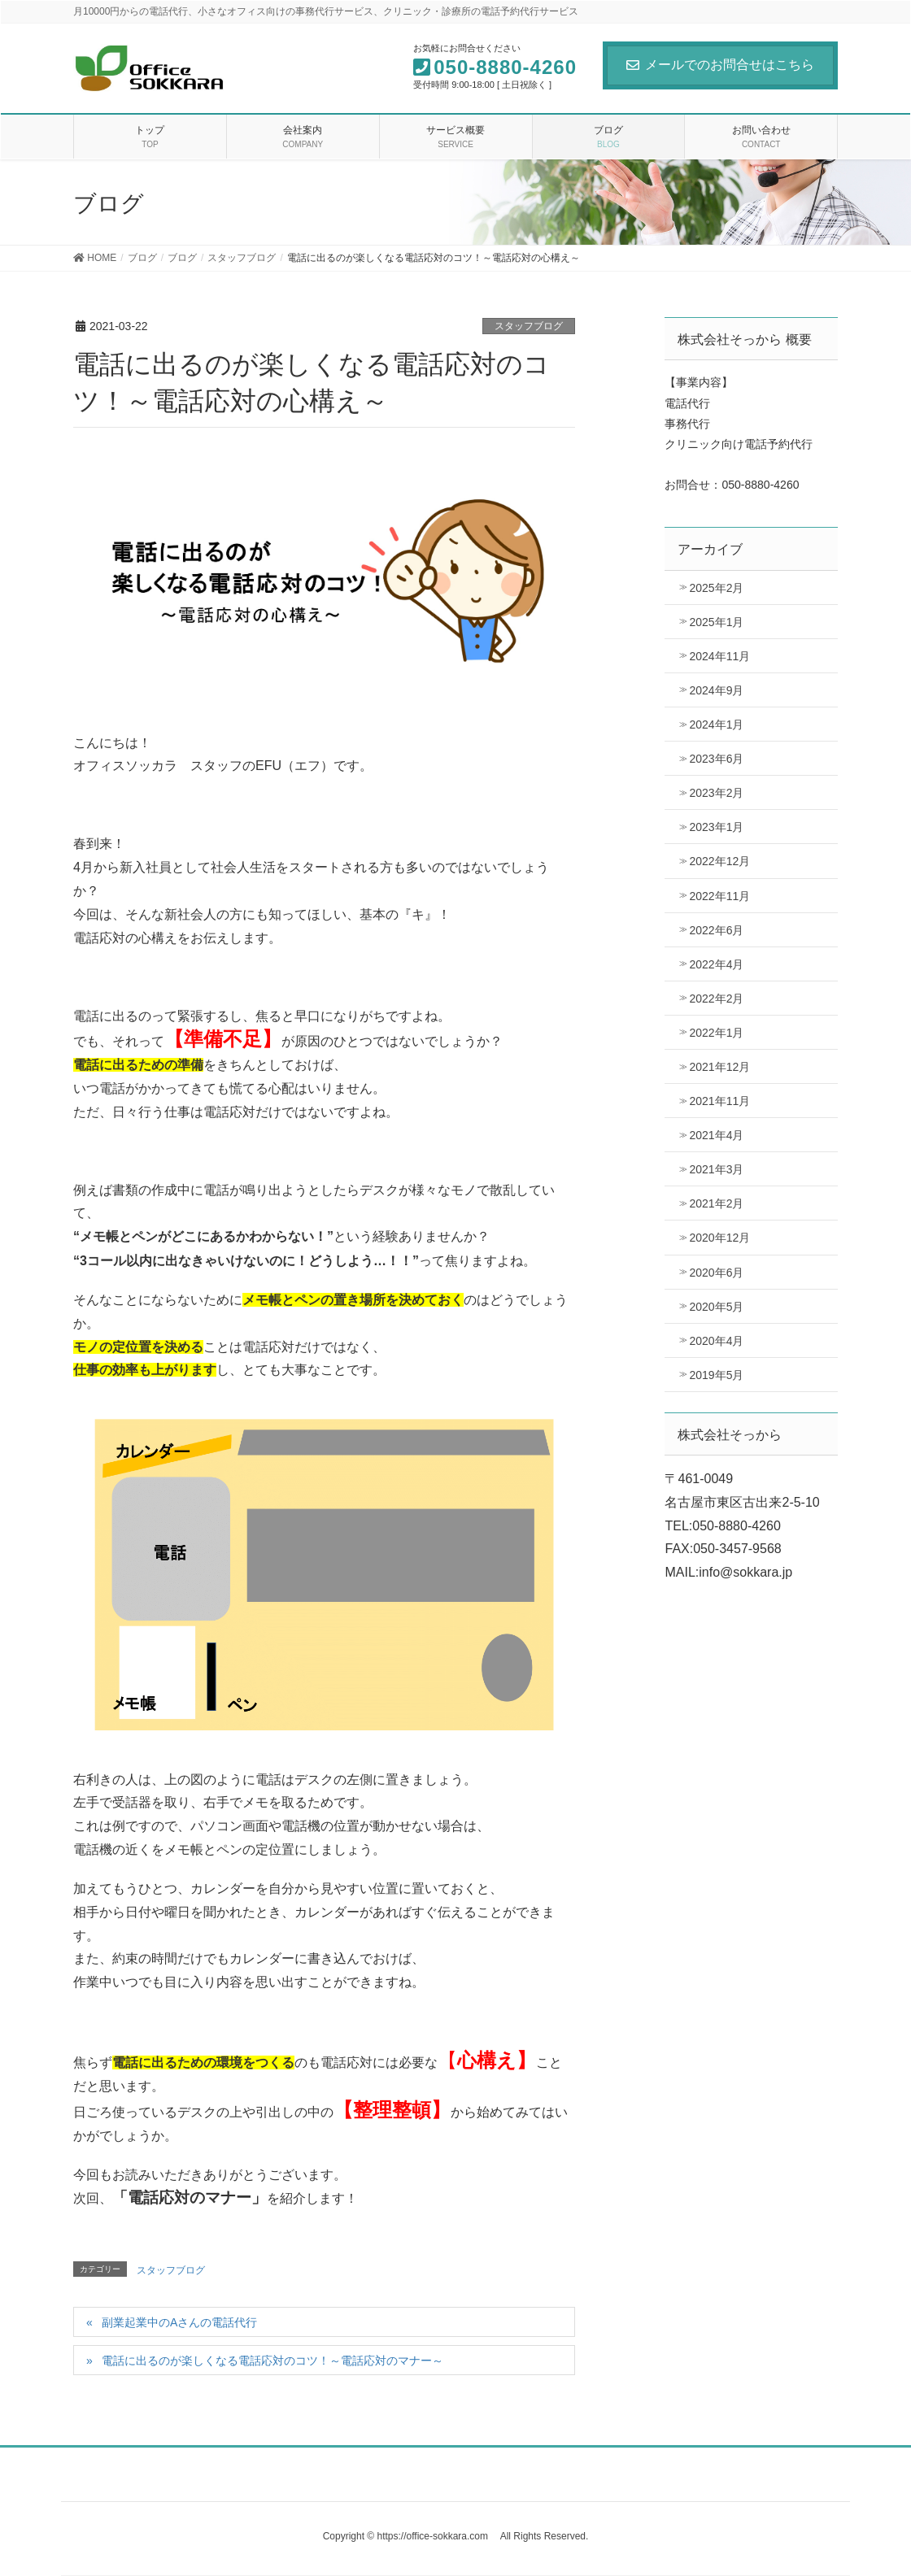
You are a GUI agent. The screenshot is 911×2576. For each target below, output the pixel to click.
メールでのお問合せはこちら (720, 65)
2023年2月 (716, 792)
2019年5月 (716, 1375)
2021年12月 (719, 1066)
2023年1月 (716, 826)
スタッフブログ (529, 326)
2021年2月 (716, 1203)
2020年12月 (719, 1237)
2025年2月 (716, 587)
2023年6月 (716, 758)
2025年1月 (716, 622)
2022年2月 (716, 998)
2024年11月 (719, 656)
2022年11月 (719, 896)
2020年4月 (716, 1340)
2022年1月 (716, 1032)
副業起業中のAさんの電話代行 (179, 2322)
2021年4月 (716, 1135)
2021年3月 (716, 1169)
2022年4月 (716, 964)
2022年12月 (719, 861)
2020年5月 (716, 1306)
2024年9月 (716, 690)
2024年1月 (716, 724)
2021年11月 (719, 1100)
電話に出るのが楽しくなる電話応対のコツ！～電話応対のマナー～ (272, 2360)
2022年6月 (716, 930)
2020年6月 (716, 1272)
